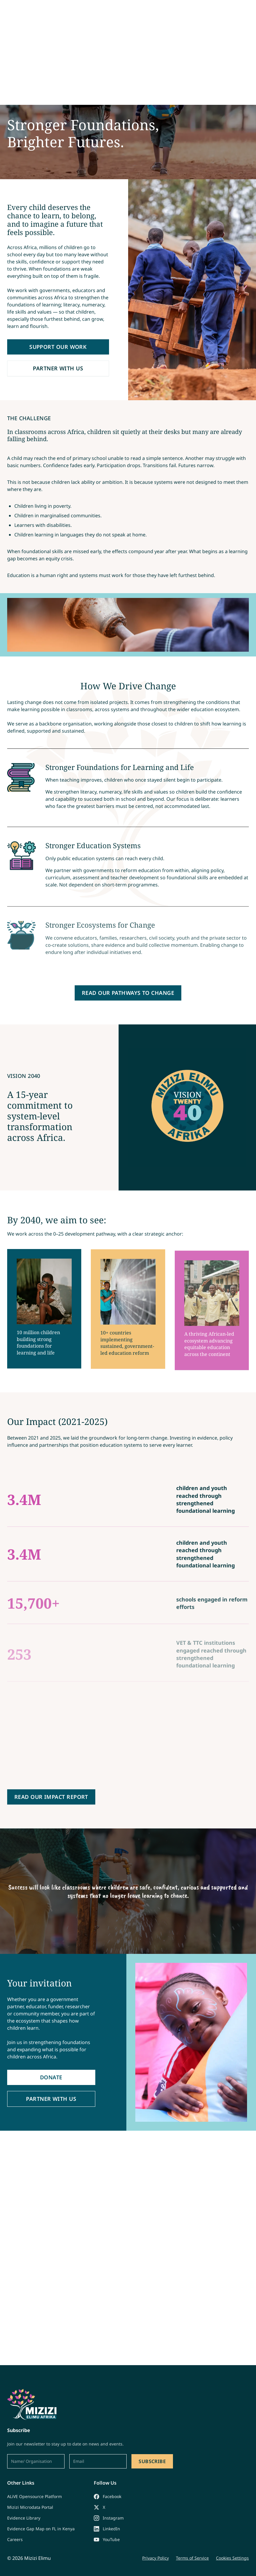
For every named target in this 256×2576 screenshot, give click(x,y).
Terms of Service (192, 2558)
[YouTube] (109, 2539)
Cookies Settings (232, 2558)
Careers (15, 2539)
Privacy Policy (155, 2558)
